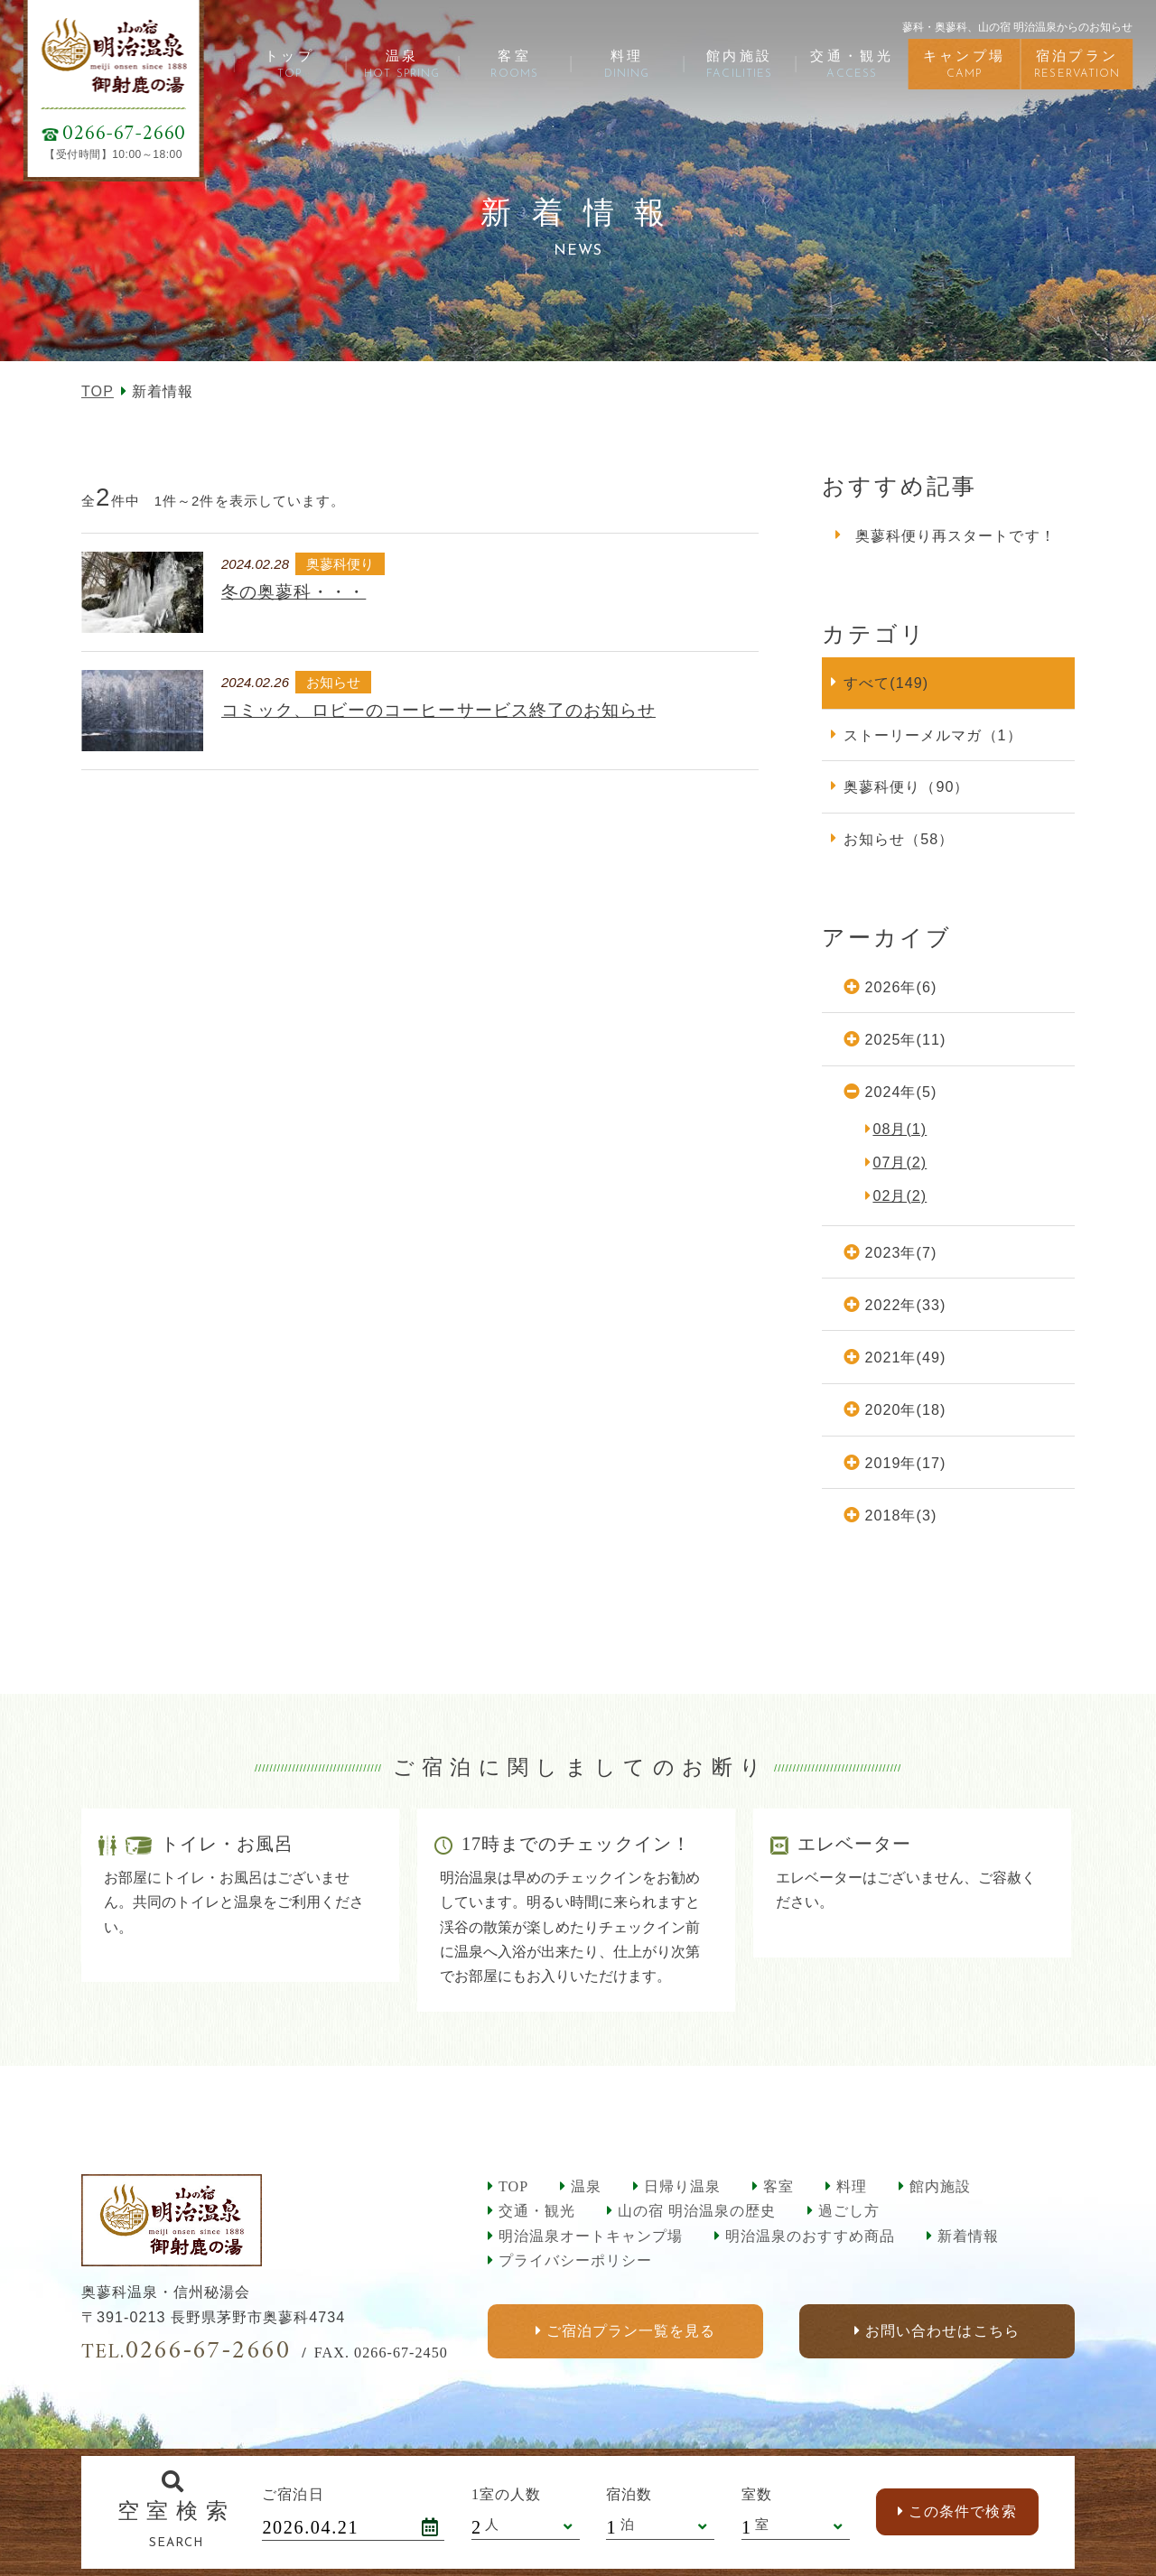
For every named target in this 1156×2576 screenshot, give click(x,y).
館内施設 (940, 2186)
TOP (97, 391)
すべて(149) (886, 682)
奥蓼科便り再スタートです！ (955, 535)
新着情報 (968, 2236)
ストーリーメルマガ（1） (932, 735)
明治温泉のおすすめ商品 (809, 2236)
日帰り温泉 (682, 2186)
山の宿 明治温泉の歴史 (697, 2210)
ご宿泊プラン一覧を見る (630, 2331)
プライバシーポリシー (575, 2260)
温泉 (586, 2186)
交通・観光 (537, 2210)
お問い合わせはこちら (942, 2331)
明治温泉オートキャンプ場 (591, 2236)
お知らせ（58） (899, 839)
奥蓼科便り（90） (906, 786)
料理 (851, 2186)
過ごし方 (849, 2210)
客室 (778, 2186)
